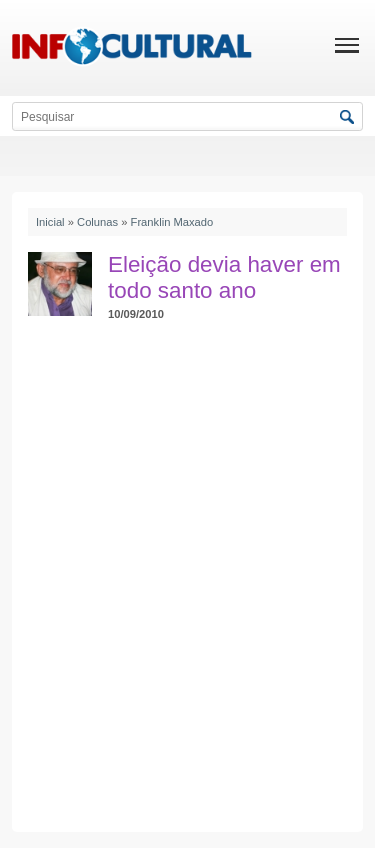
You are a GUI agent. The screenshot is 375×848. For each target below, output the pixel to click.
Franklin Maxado (172, 222)
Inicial (50, 222)
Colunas (97, 222)
